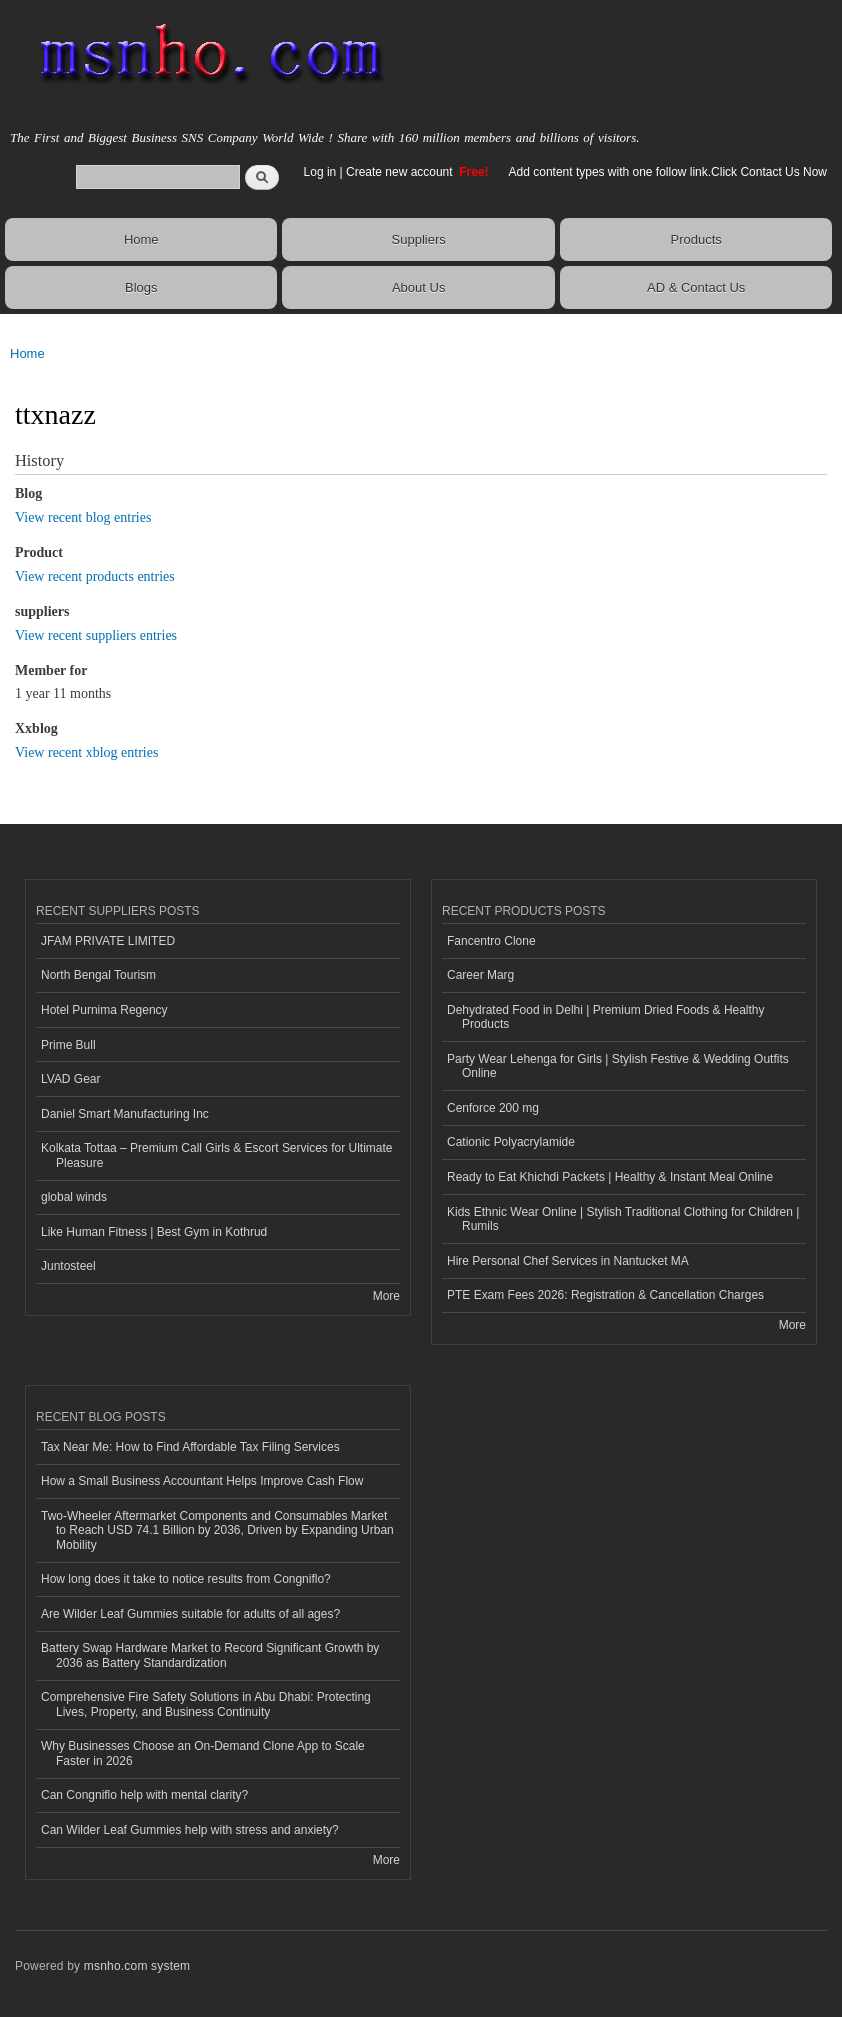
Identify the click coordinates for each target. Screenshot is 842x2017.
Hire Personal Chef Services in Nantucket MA (568, 1261)
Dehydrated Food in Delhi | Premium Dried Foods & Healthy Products (606, 1017)
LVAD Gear (71, 1079)
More (386, 1296)
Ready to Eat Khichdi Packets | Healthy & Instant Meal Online (610, 1177)
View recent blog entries (83, 517)
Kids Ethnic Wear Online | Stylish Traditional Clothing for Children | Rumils (623, 1219)
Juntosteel (68, 1266)
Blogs (141, 287)
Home (141, 239)
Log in (320, 172)
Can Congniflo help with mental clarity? (144, 1795)
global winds (74, 1197)
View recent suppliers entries (96, 635)
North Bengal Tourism (98, 975)
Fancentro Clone (491, 941)
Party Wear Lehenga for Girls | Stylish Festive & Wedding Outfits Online (618, 1066)
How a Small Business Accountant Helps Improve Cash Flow (202, 1481)
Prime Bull (68, 1045)
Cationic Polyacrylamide (511, 1142)
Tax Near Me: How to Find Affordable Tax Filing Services (190, 1447)
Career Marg (480, 975)
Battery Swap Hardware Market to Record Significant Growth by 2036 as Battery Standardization (210, 1655)
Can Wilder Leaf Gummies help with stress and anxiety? (190, 1830)
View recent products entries (95, 576)
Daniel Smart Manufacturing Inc (125, 1114)
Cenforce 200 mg (493, 1108)
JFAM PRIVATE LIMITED (108, 941)
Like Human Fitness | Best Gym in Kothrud (154, 1232)
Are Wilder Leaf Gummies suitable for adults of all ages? (190, 1614)
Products (696, 239)
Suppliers (419, 239)
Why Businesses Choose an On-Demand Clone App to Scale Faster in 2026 (203, 1753)
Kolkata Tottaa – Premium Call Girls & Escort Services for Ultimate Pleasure (216, 1155)
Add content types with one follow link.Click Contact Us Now (668, 172)
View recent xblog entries (86, 752)
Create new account (401, 172)
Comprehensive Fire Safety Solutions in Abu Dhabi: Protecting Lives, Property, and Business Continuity (206, 1704)
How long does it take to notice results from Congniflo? (186, 1579)
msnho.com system (137, 1966)
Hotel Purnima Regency (104, 1010)
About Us (418, 287)
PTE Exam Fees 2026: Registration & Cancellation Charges (605, 1295)
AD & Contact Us (696, 287)
